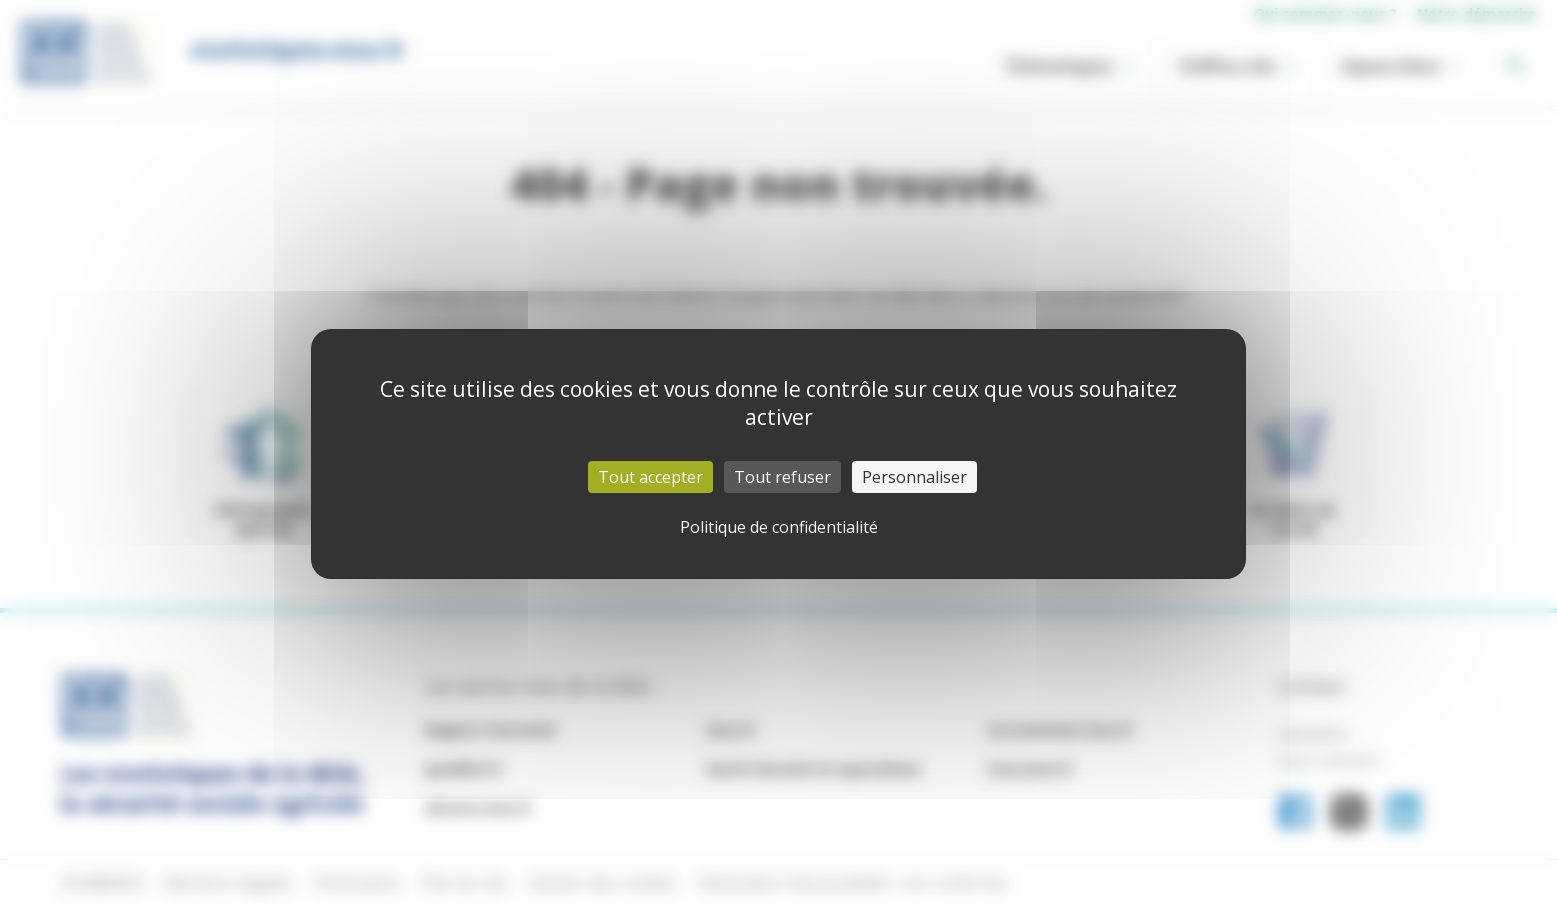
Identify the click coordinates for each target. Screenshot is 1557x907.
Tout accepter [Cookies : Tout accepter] (650, 477)
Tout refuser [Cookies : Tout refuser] (782, 477)
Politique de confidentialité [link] (779, 527)
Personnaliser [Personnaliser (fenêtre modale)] (914, 477)
